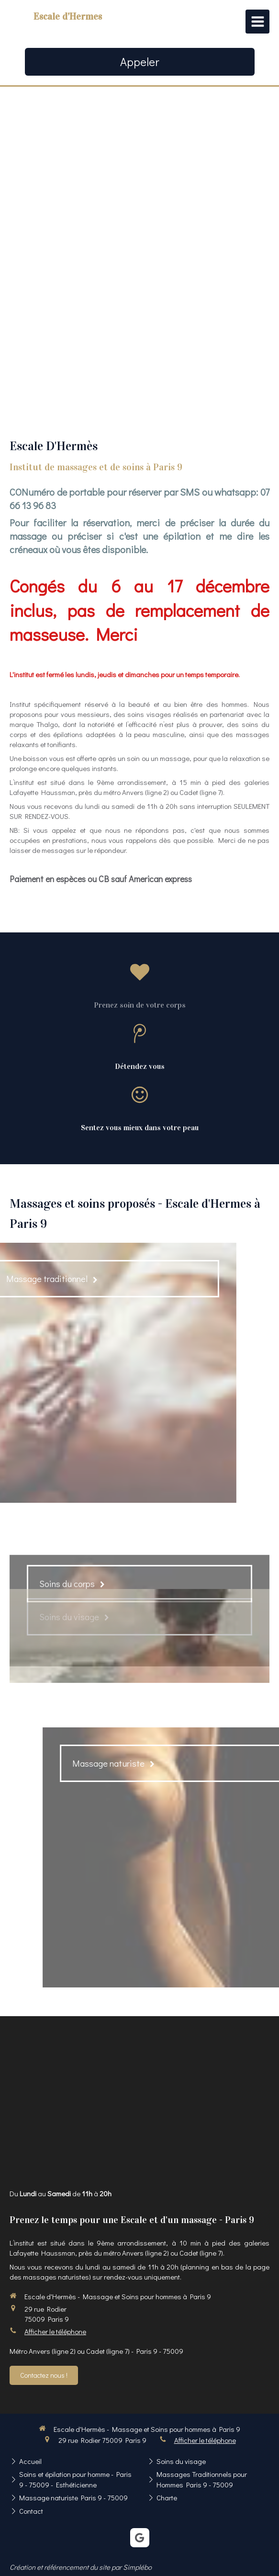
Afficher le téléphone (55, 2331)
